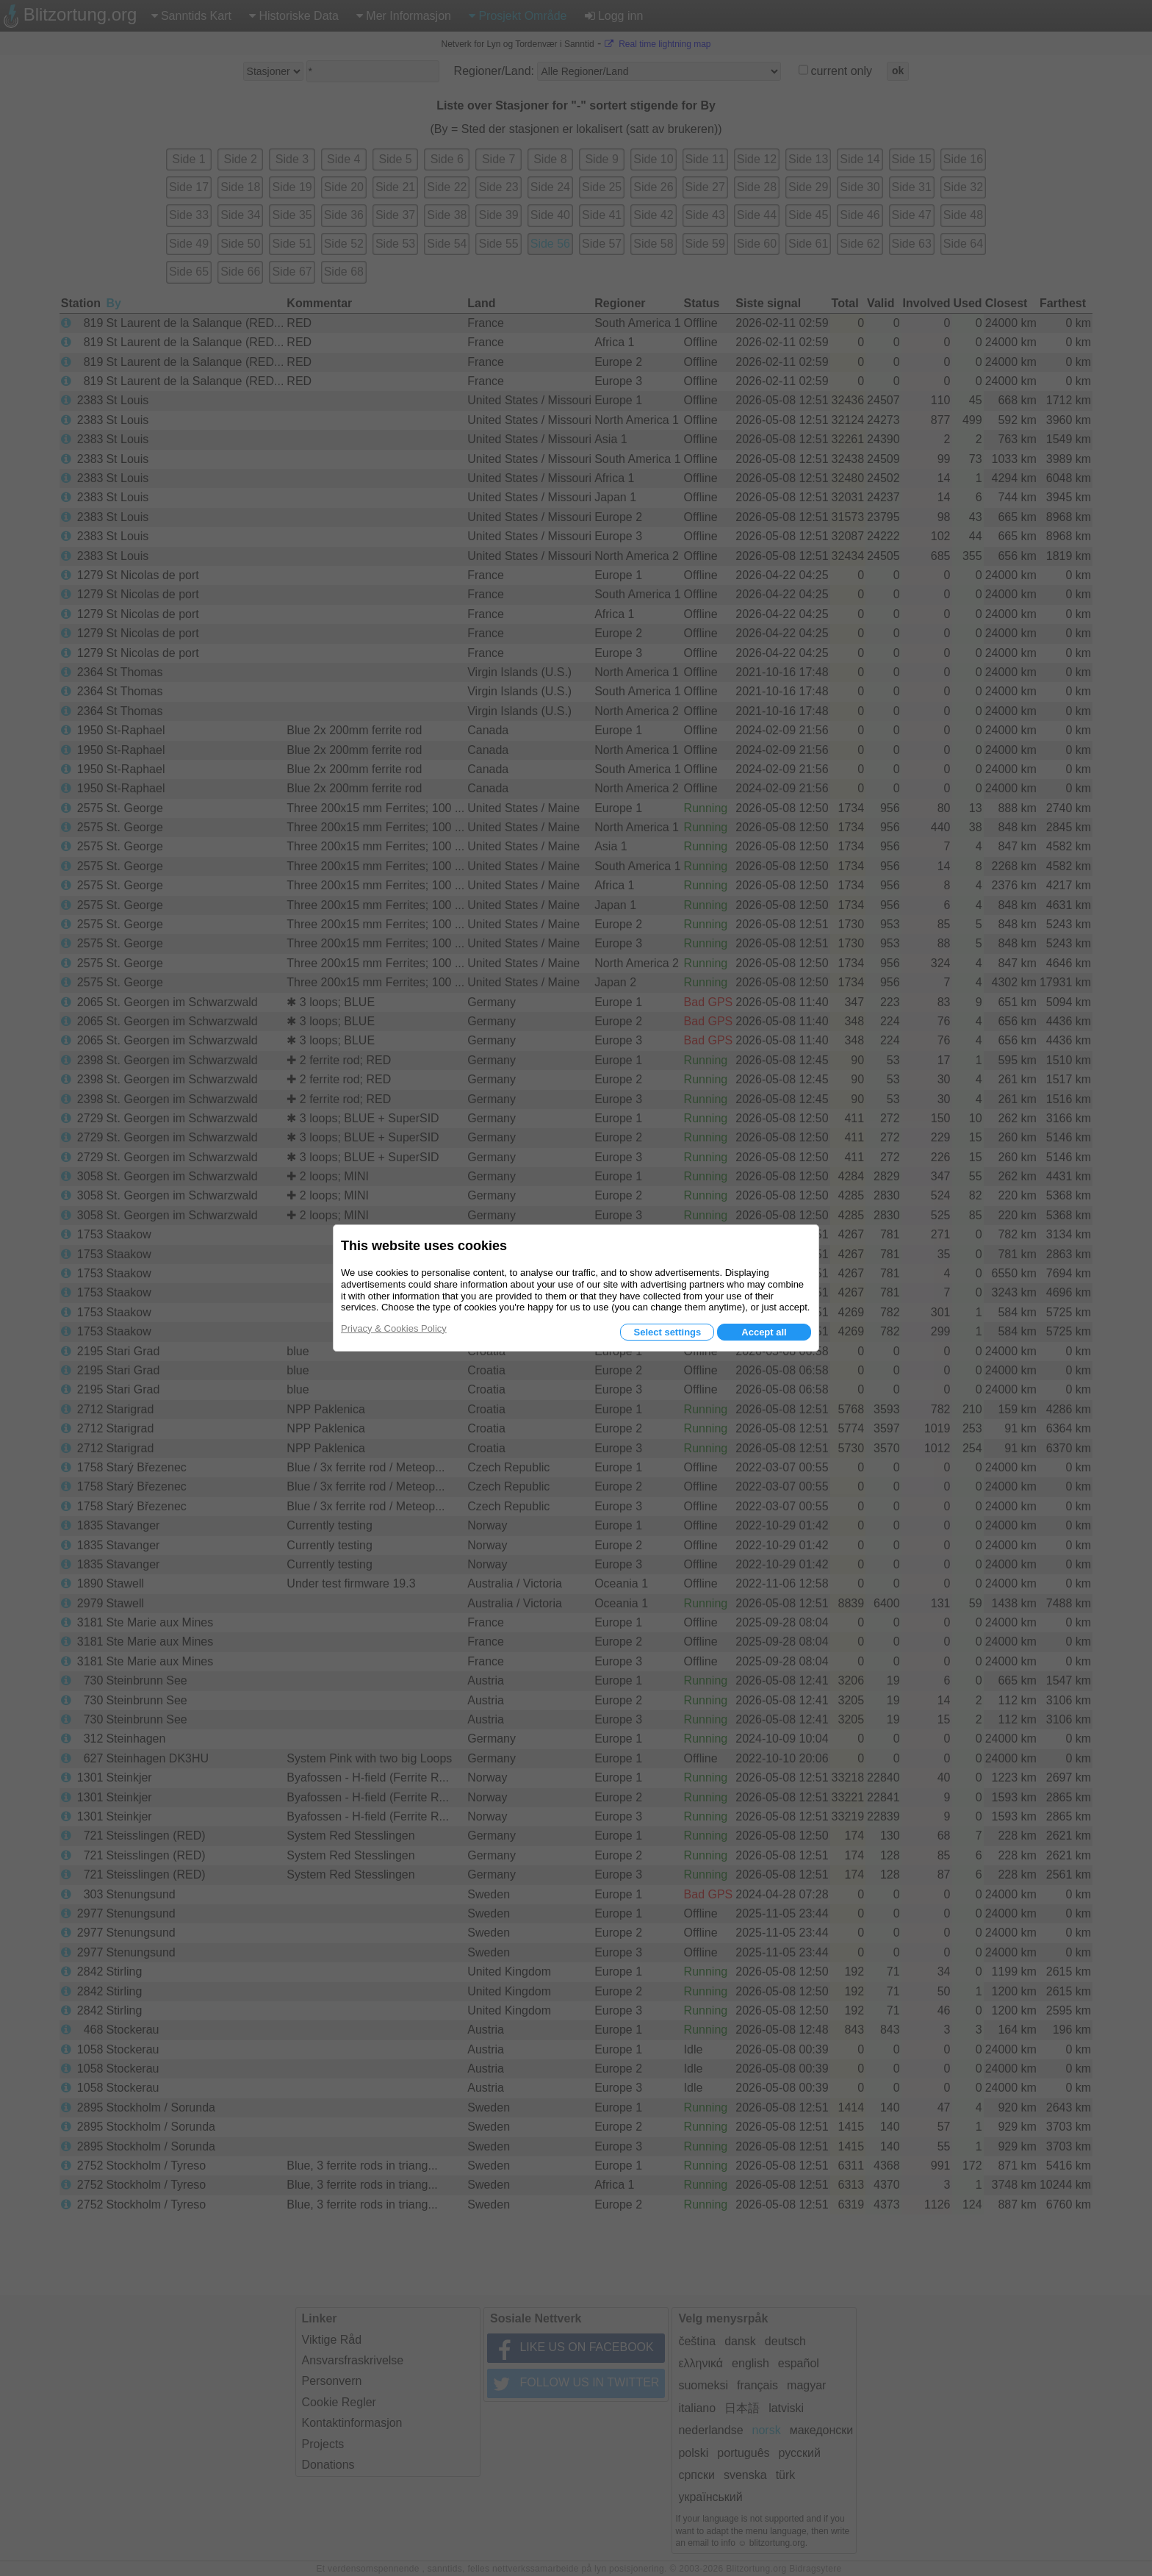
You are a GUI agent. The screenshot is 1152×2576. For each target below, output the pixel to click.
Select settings (667, 1332)
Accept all (763, 1332)
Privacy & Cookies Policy (394, 1328)
